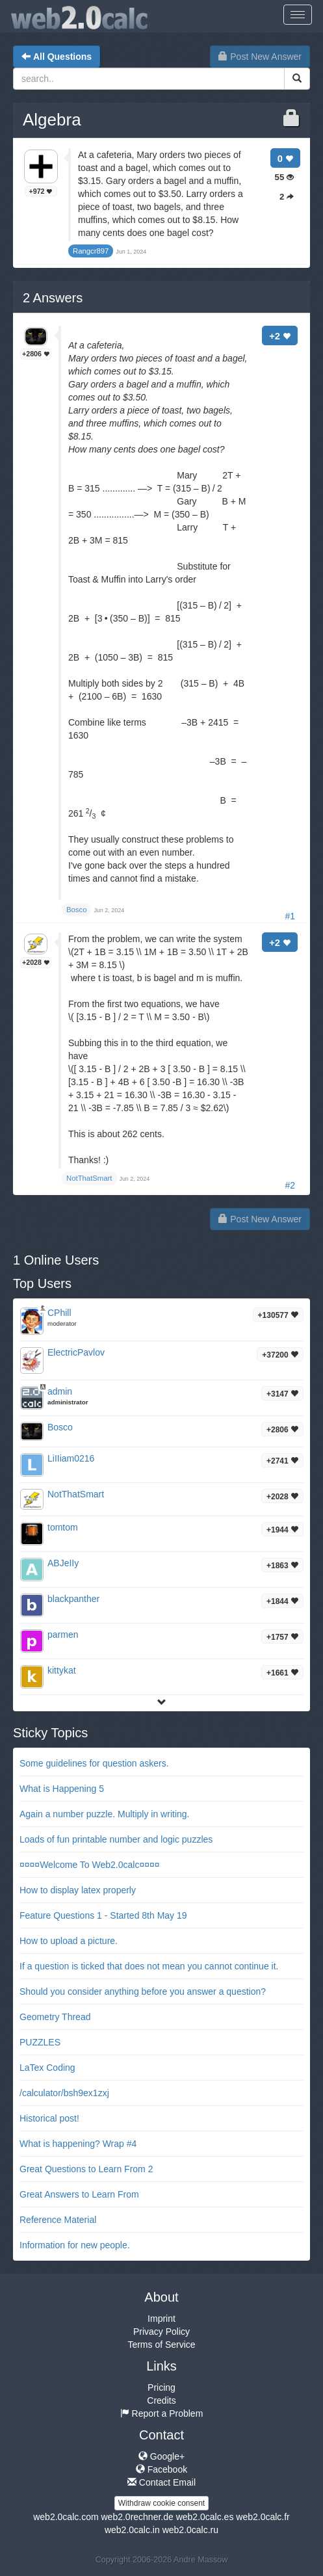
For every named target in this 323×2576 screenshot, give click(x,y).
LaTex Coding (47, 2067)
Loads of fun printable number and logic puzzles (116, 1839)
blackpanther (73, 1599)
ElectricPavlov (76, 1352)
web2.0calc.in (132, 2530)
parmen (62, 1634)
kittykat (61, 1670)
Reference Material (57, 2220)
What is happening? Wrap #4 (77, 2143)
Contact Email (161, 2482)
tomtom (62, 1527)
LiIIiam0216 (70, 1458)
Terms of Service (161, 2344)
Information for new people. (74, 2245)
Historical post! (49, 2118)
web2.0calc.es (205, 2517)
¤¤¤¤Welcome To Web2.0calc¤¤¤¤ (89, 1865)
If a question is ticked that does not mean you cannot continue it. (148, 1966)
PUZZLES (39, 2042)
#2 (290, 1185)
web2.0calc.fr (262, 2517)
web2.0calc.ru (190, 2530)
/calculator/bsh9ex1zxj (64, 2093)
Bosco (60, 1427)
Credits (161, 2400)
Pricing (161, 2387)
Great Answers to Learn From (79, 2194)
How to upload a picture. (68, 1941)
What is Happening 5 (61, 1788)
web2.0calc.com (65, 2517)
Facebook (161, 2469)
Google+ (161, 2456)
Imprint (161, 2318)
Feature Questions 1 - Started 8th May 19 (103, 1915)
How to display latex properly (77, 1890)
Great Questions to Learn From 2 (86, 2169)
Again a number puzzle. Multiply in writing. (104, 1814)
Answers (53, 298)
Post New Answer (260, 56)
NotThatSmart (75, 1494)
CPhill (59, 1313)
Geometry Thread (54, 2017)
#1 (290, 916)
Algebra (52, 119)
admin (59, 1391)
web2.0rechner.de (137, 2517)
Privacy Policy (161, 2331)
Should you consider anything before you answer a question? (142, 1991)
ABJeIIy (63, 1563)
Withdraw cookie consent (161, 2503)
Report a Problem (161, 2413)
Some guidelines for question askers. (94, 1763)
